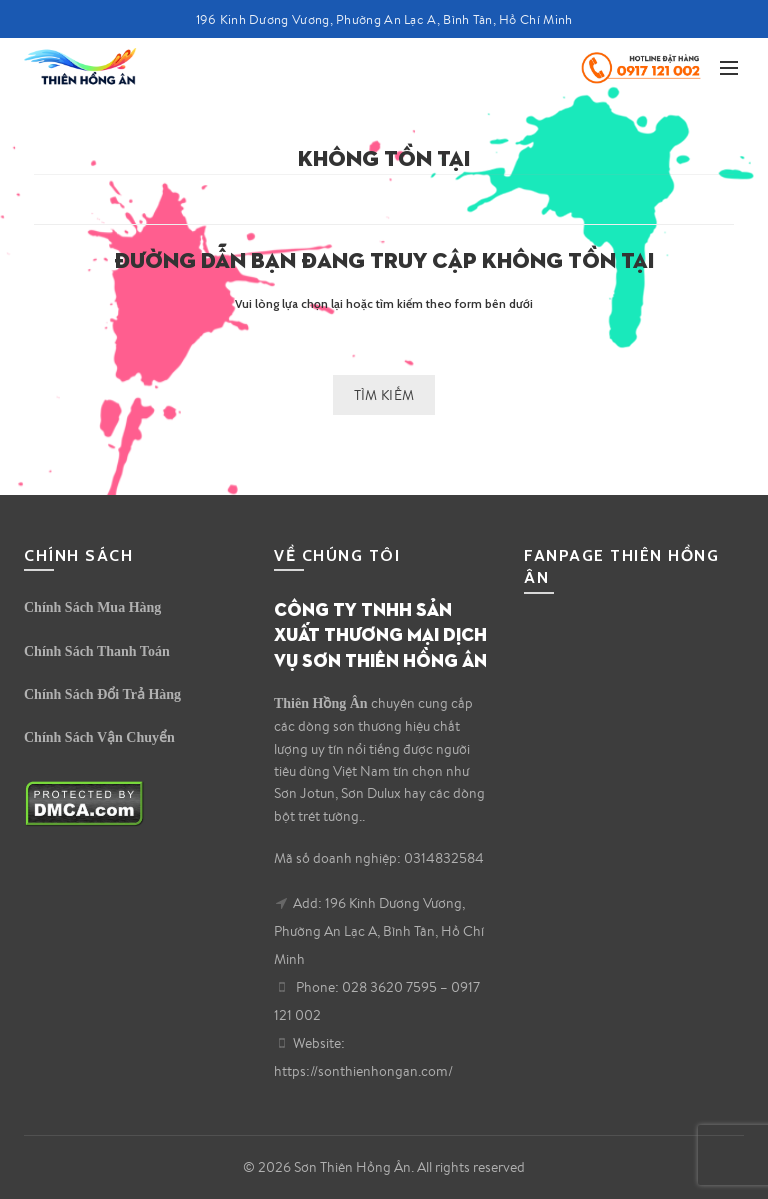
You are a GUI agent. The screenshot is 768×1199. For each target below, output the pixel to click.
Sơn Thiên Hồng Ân (352, 1167)
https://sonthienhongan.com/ (363, 1071)
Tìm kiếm (384, 395)
